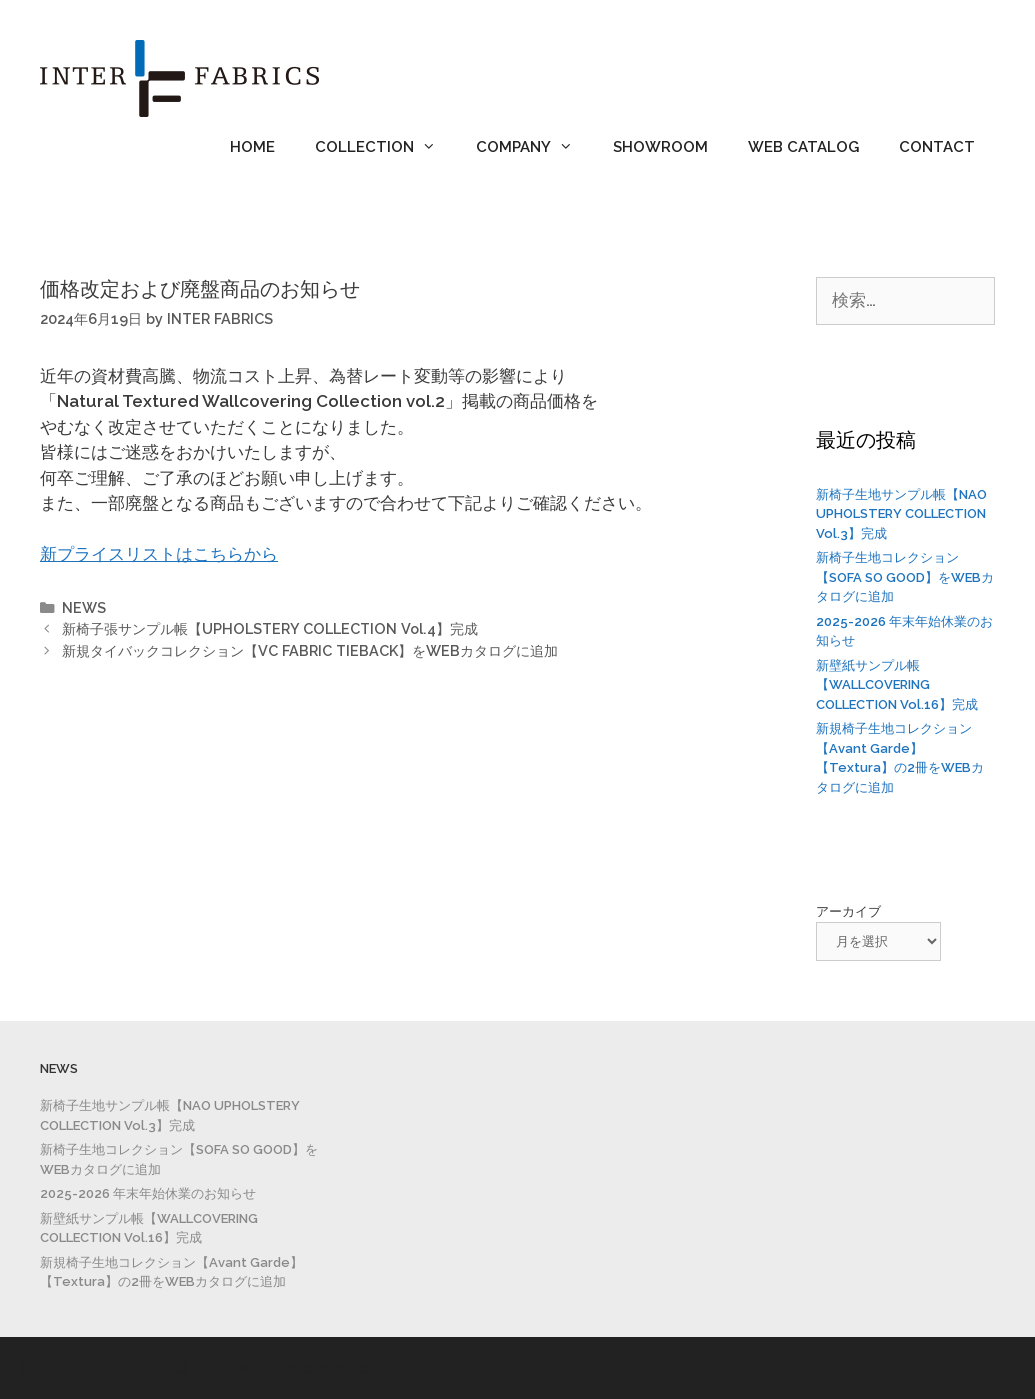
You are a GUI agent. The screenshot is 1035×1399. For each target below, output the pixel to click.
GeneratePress (330, 1368)
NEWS (84, 607)
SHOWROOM (660, 147)
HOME (252, 147)
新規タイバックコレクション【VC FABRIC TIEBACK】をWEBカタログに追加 (310, 650)
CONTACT (937, 147)
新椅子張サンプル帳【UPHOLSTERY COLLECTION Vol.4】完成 (270, 628)
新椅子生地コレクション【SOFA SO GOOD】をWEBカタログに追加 (905, 577)
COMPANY (534, 147)
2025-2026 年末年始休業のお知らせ (148, 1193)
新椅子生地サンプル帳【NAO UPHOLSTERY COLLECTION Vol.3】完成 (901, 514)
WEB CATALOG (803, 147)
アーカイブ (848, 911)
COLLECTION (385, 147)
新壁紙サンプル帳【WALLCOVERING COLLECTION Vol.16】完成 (897, 685)
